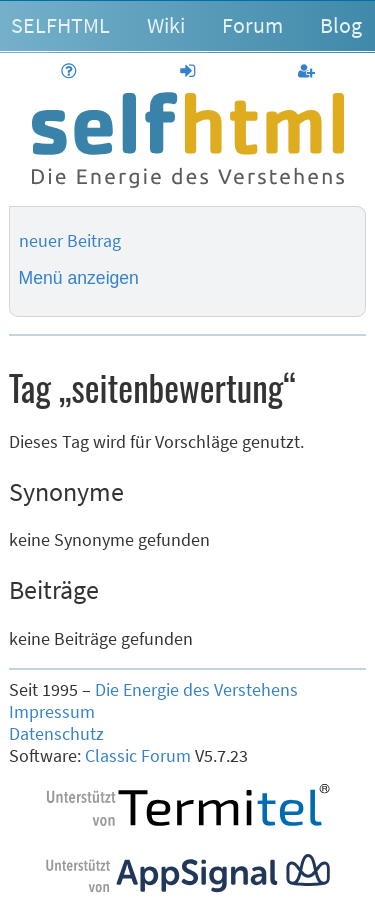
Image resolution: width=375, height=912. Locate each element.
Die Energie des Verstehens (196, 690)
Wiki (166, 25)
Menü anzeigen (79, 278)
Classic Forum (138, 756)
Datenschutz (56, 734)
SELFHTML (60, 25)
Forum (252, 25)
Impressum (52, 712)
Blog (341, 25)
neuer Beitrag (70, 241)
